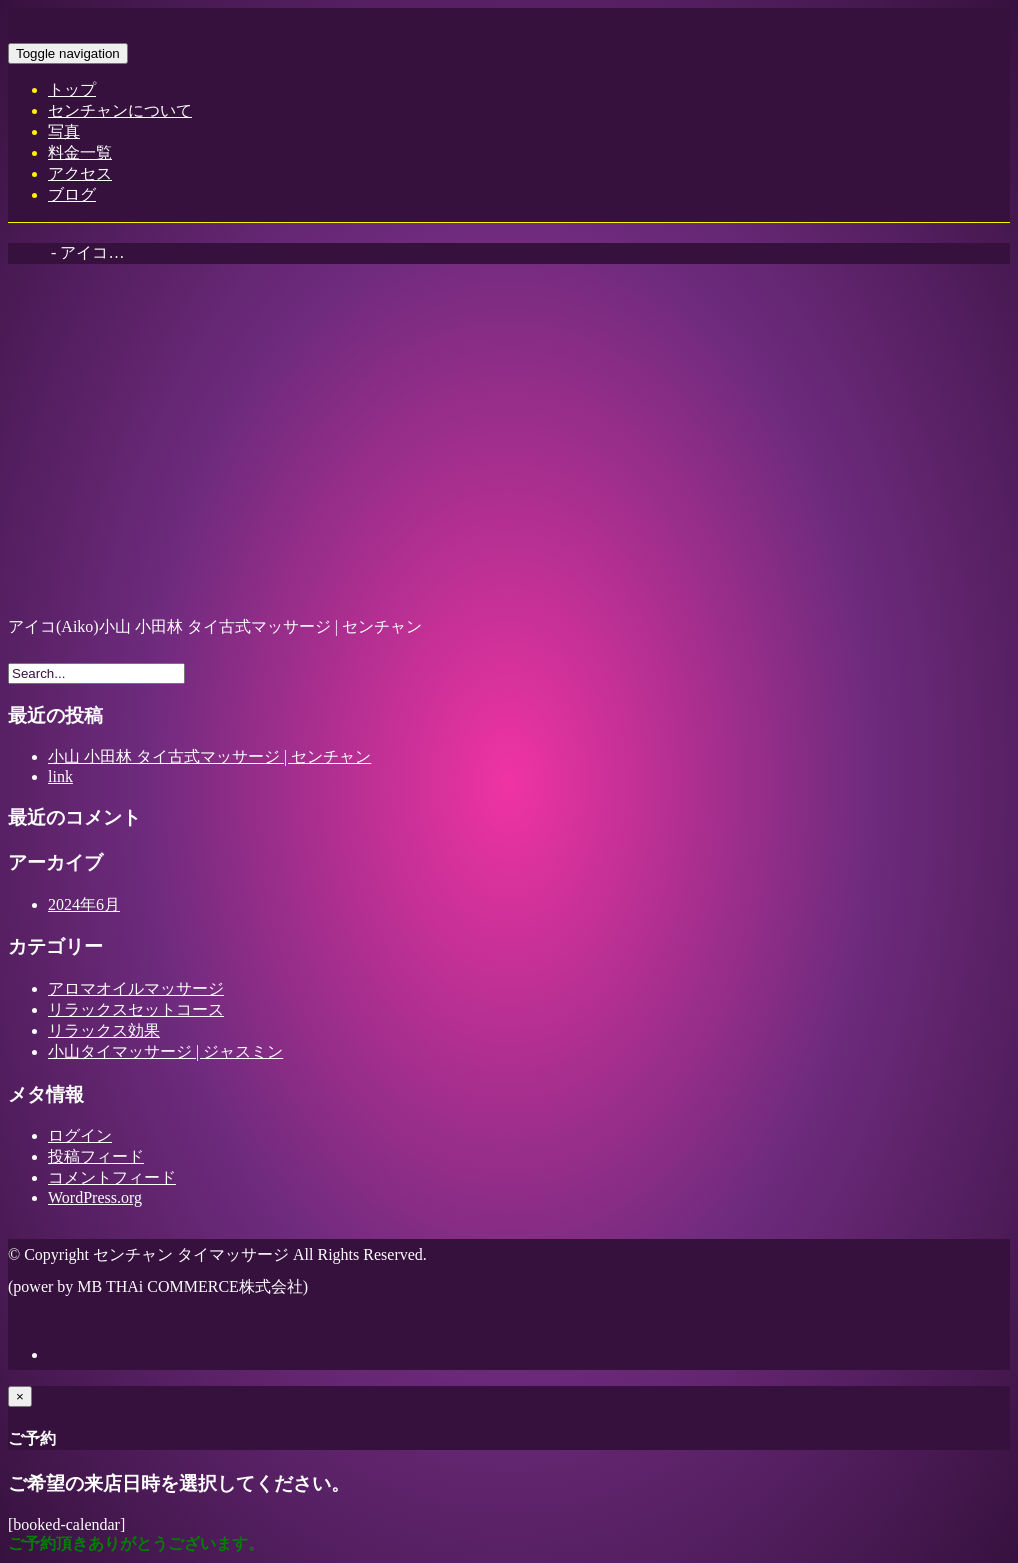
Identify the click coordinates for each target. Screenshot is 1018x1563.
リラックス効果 (104, 1030)
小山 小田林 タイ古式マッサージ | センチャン (209, 756)
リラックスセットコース (136, 1009)
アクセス (80, 173)
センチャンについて (120, 110)
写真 (64, 131)
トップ (72, 89)
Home (27, 252)
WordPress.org (95, 1197)
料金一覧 (80, 152)
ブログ (72, 194)
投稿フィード (96, 1156)
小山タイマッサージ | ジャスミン (165, 1051)
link (60, 776)
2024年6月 (84, 904)
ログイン (80, 1135)
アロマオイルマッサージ (136, 988)
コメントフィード (112, 1177)
